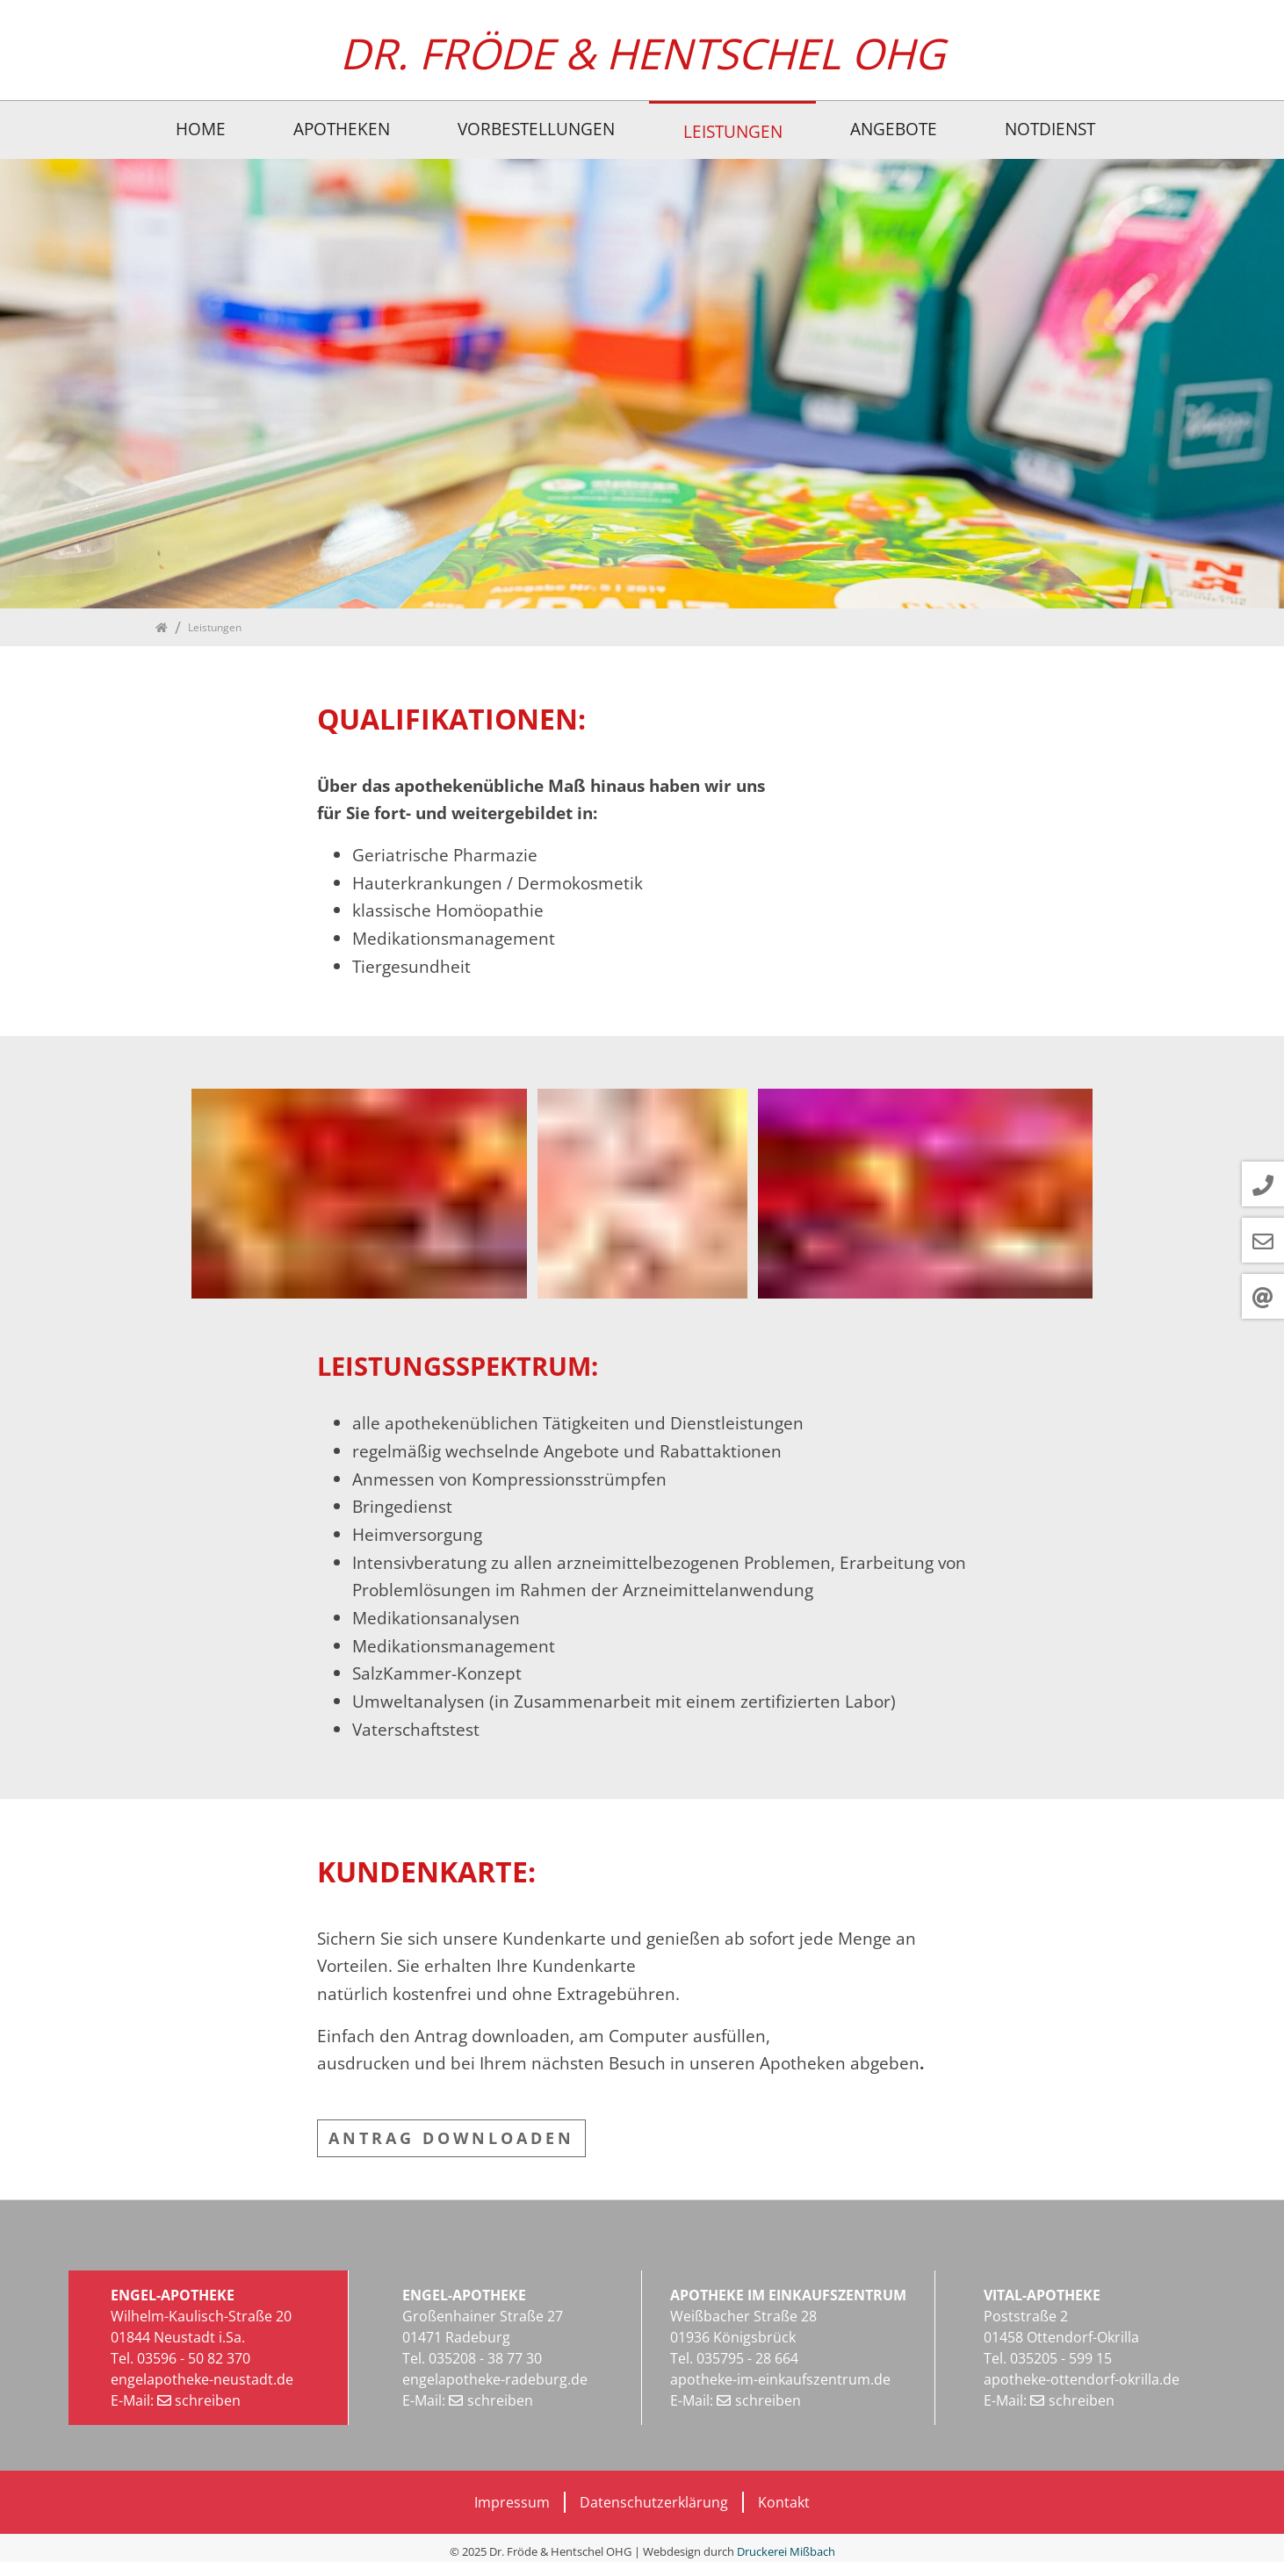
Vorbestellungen (536, 128)
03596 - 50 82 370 (193, 2358)
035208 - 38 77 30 (485, 2358)
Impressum (512, 2502)
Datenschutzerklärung (654, 2502)
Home (201, 128)
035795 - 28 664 (745, 2358)
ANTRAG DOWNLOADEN (451, 2137)
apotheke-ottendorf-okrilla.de (1081, 2379)
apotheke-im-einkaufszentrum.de (780, 2379)
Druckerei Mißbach (786, 2551)
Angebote (893, 128)
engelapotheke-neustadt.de (202, 2379)
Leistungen (733, 131)
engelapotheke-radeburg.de (495, 2379)
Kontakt (784, 2502)
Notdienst (1050, 128)
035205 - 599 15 (1061, 2358)
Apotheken (341, 128)
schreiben (208, 2400)
